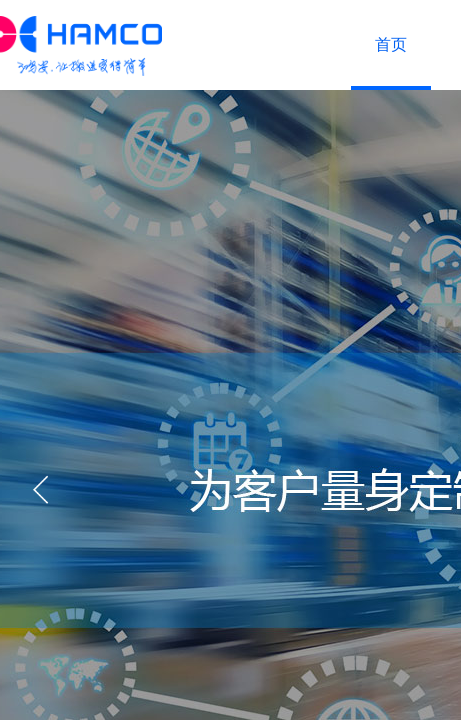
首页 (391, 44)
